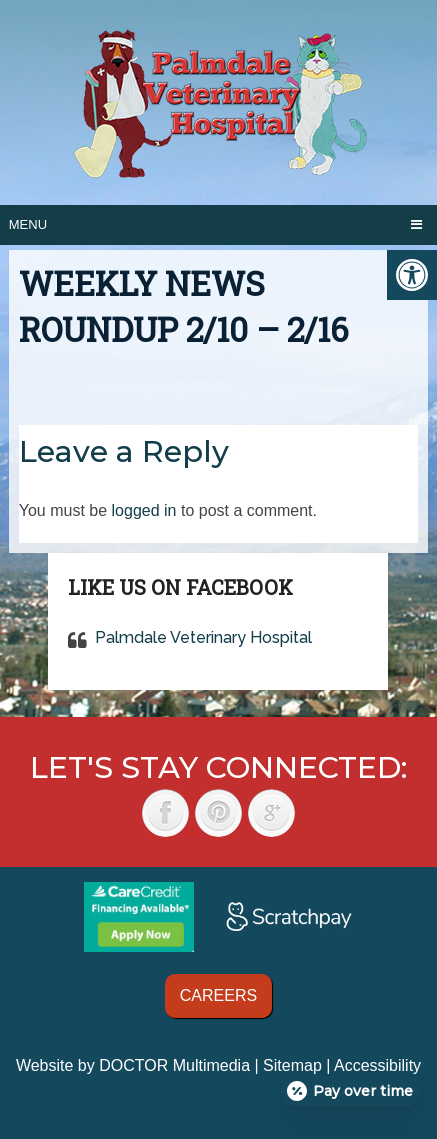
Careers (218, 995)
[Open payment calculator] (351, 1091)
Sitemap (292, 1065)
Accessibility (377, 1065)
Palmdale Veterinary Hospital (203, 637)
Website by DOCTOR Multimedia (133, 1065)
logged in (144, 510)
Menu (28, 224)
